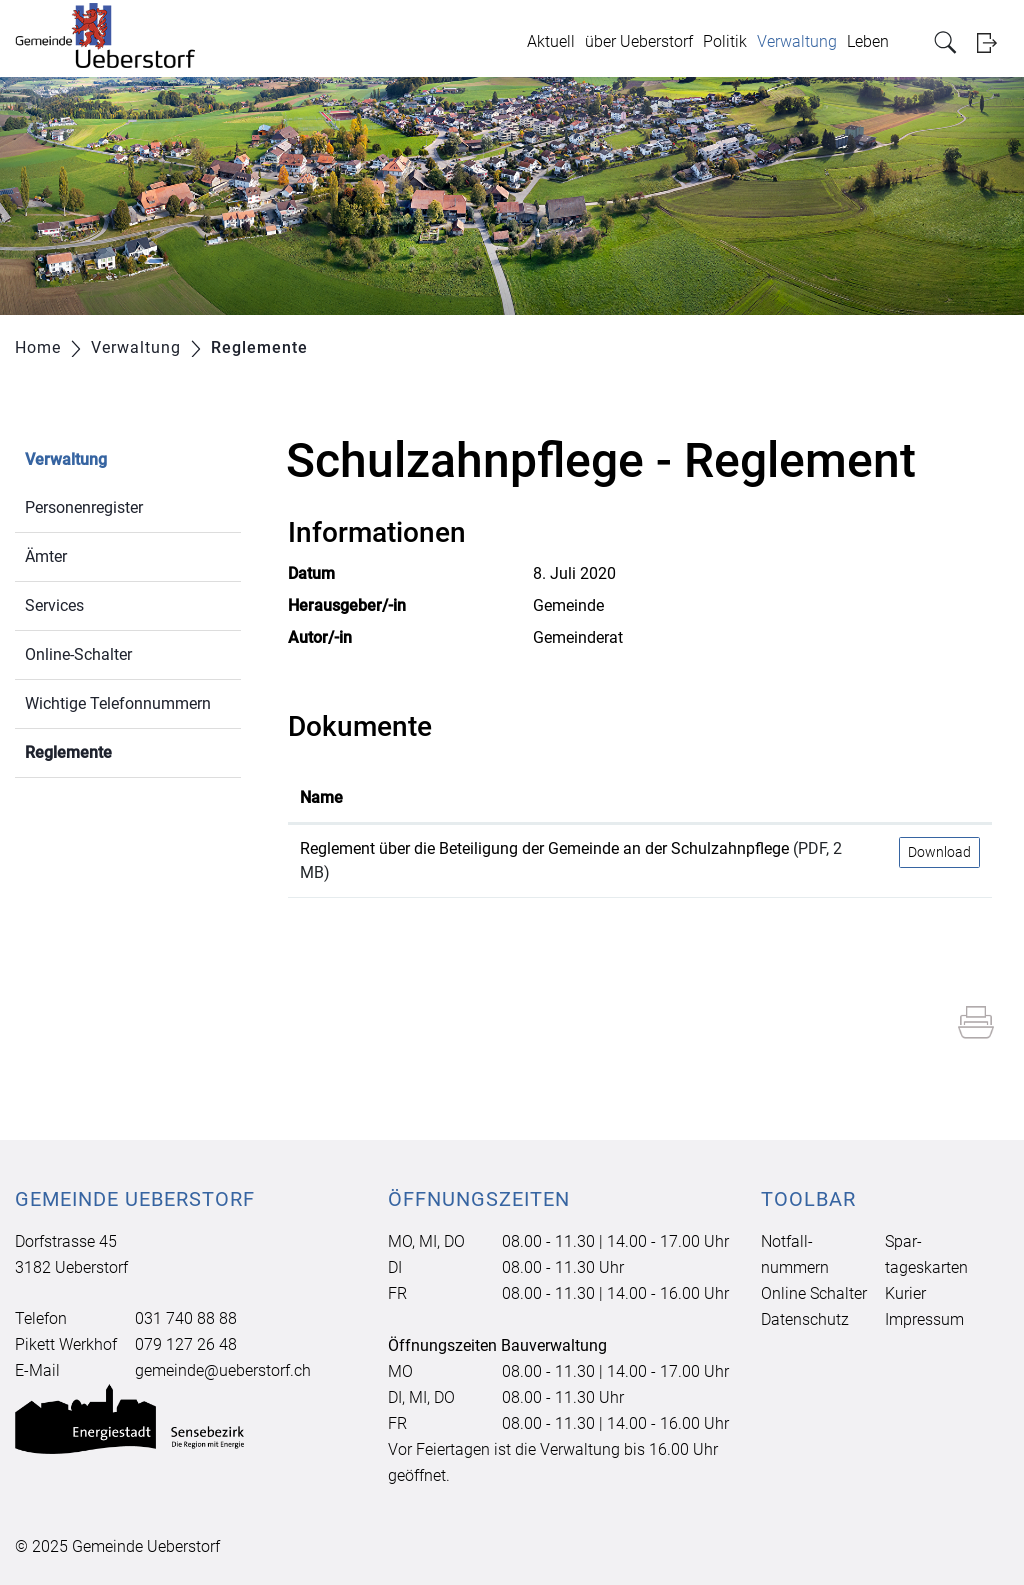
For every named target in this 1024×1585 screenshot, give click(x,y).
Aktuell (551, 41)
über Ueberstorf (639, 41)
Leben (868, 41)
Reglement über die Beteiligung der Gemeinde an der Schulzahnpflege (544, 848)
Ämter (46, 556)
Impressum (924, 1319)
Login (993, 42)
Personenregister (84, 507)
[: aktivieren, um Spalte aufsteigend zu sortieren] (939, 799)
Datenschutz (805, 1319)
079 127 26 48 (186, 1344)
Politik (725, 41)
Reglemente (116, 750)
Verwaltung (797, 41)
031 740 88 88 (186, 1318)
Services (54, 605)
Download (939, 852)
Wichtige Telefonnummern (118, 703)
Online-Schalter (78, 654)
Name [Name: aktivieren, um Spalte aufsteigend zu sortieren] (321, 797)
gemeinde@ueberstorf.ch (223, 1370)
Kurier (905, 1293)
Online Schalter (814, 1293)
